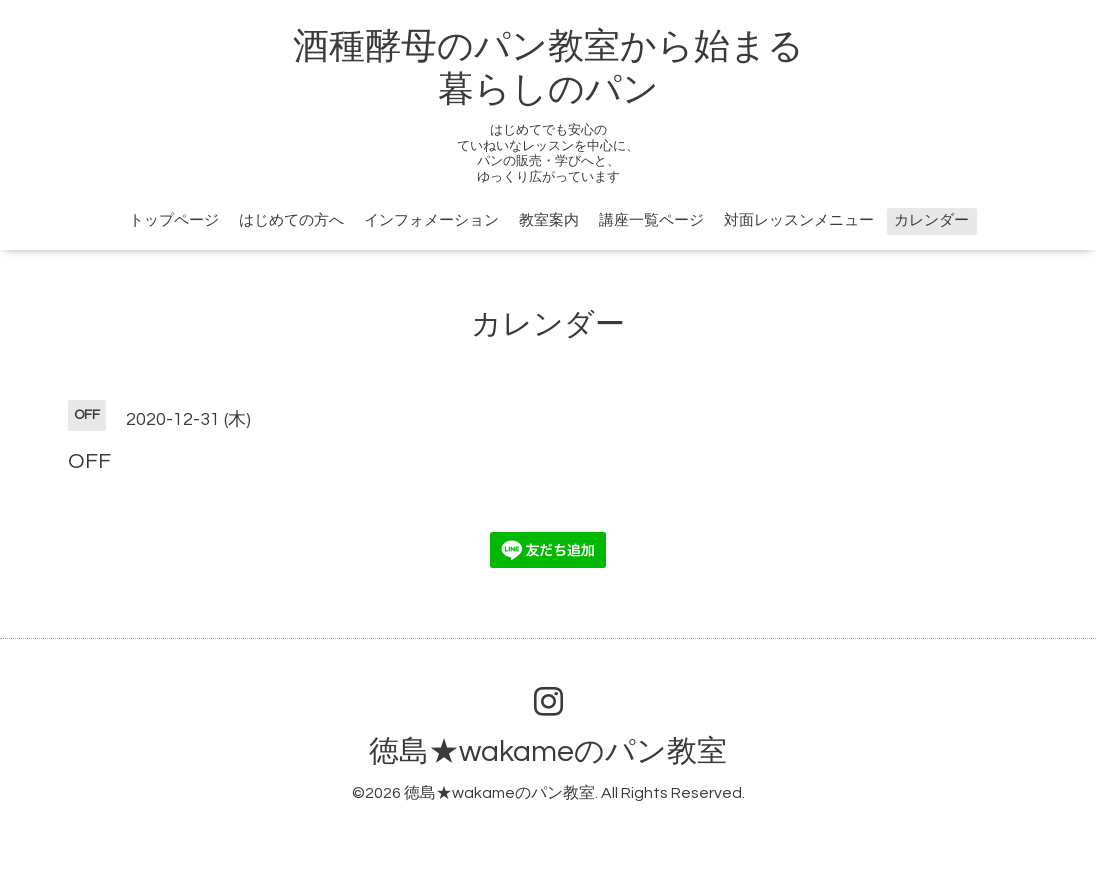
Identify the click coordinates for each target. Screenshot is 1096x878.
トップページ (174, 220)
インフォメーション (431, 220)
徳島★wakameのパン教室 (548, 751)
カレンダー (931, 220)
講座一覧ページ (651, 220)
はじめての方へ (291, 220)
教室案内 (549, 220)
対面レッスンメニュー (799, 220)
